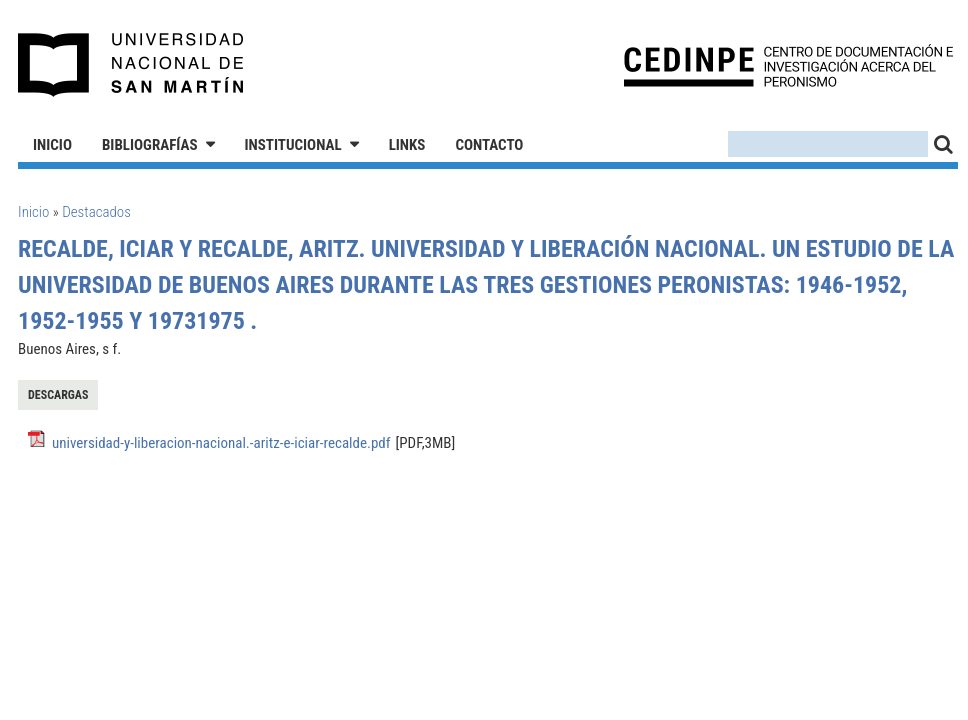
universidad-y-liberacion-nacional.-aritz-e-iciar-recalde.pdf (221, 443)
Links (407, 145)
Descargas (58, 395)
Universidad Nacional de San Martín (131, 65)
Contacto (489, 145)
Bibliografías (150, 145)
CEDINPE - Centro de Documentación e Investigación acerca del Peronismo (788, 65)
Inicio (52, 145)
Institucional (293, 145)
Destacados (96, 212)
